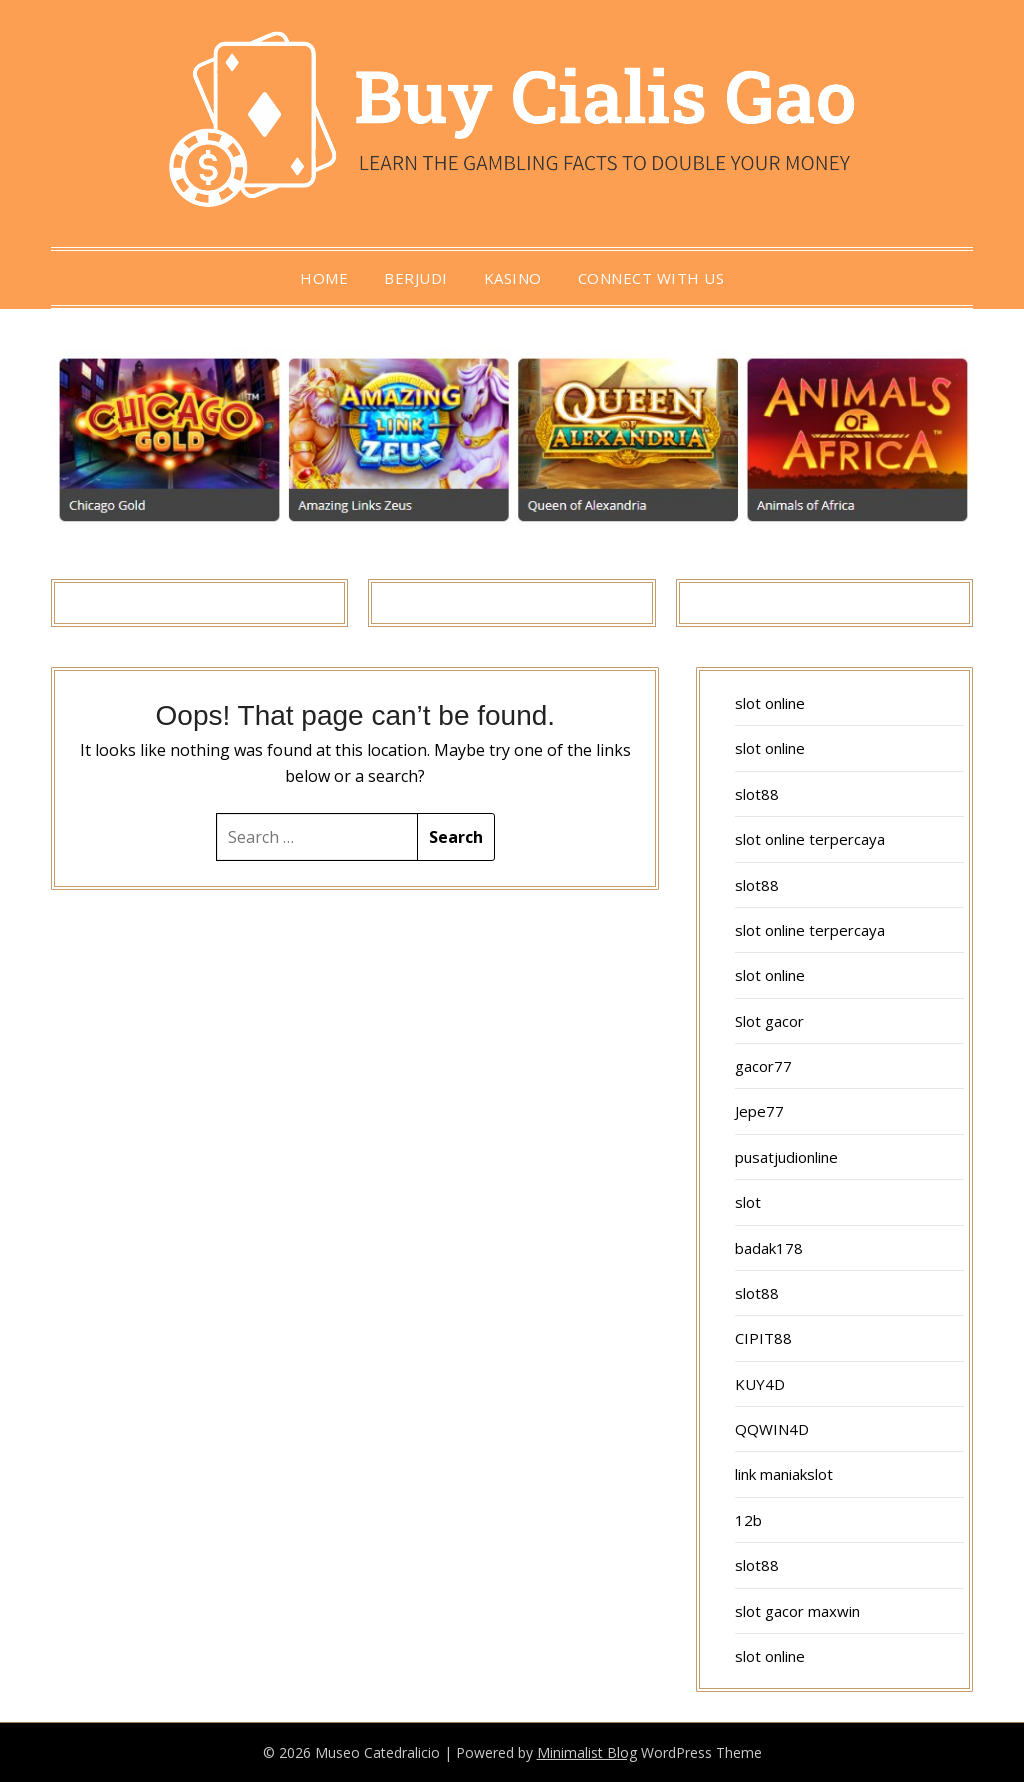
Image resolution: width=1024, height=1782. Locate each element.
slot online (770, 703)
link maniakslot (784, 1474)
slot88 (757, 794)
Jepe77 (759, 1111)
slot (748, 1202)
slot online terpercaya (810, 839)
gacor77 (763, 1066)
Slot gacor (769, 1021)
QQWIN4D (772, 1429)
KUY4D (760, 1384)
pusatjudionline (786, 1157)
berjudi (416, 278)
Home (324, 278)
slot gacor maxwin (797, 1611)
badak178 (769, 1248)
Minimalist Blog (587, 1752)
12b (748, 1520)
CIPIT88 (763, 1338)
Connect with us (651, 278)
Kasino (513, 278)
